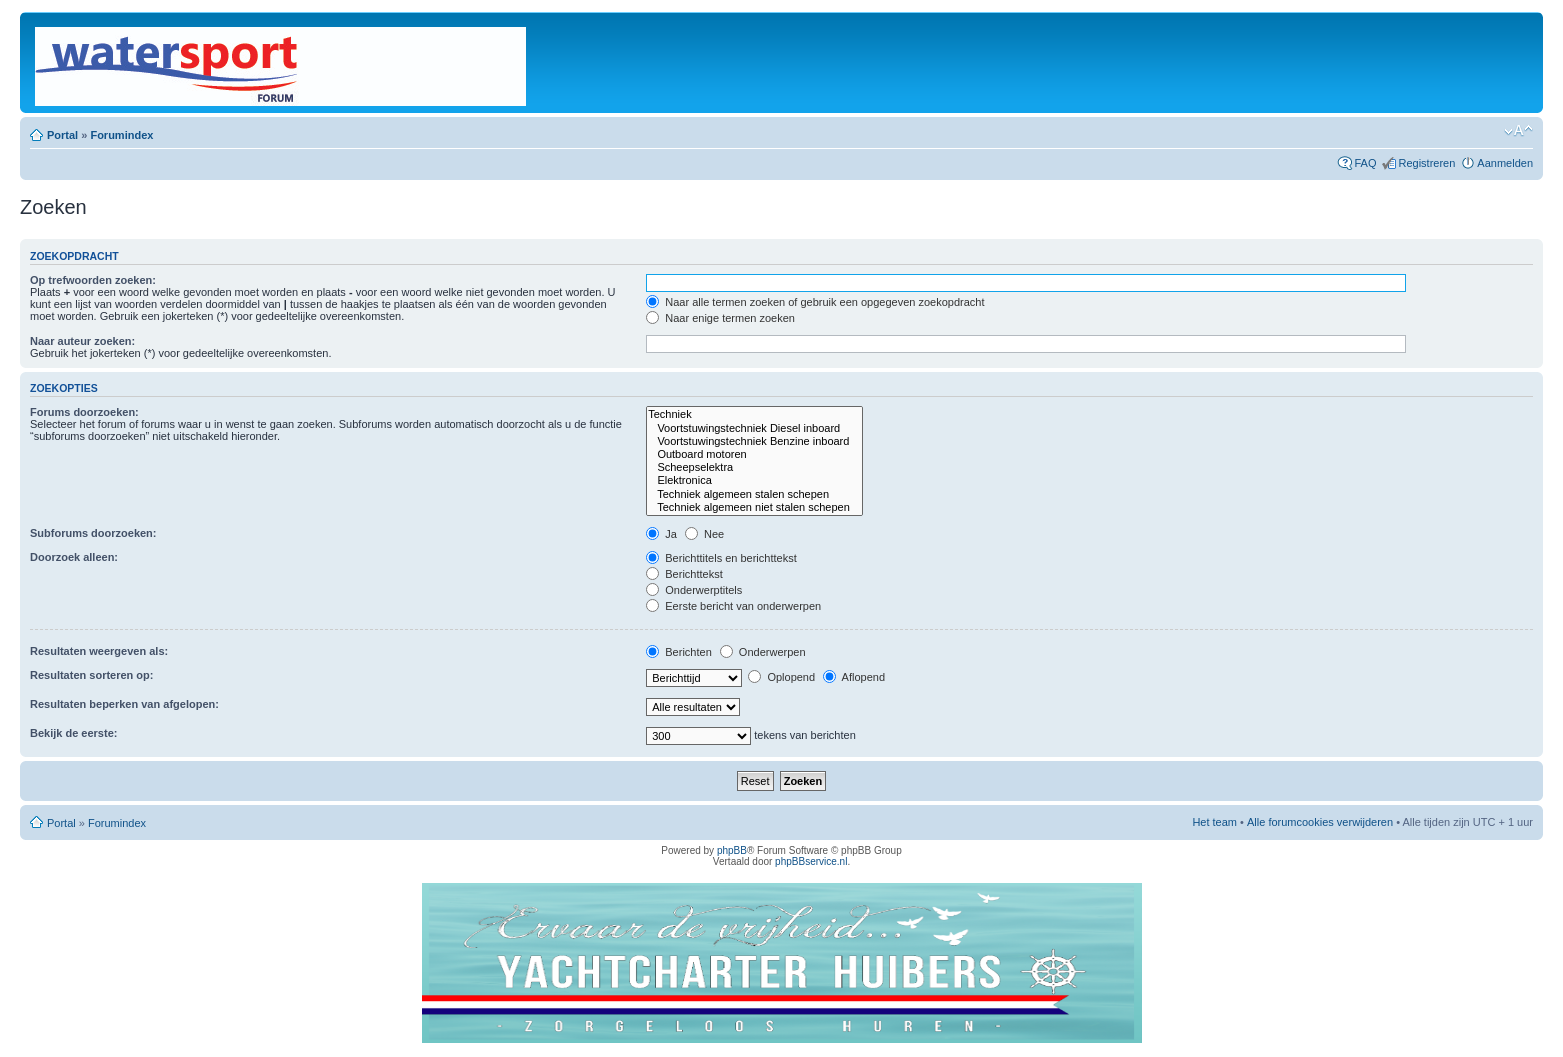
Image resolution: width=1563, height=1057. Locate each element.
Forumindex (121, 135)
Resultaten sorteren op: (91, 675)
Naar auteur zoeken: (82, 341)
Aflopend (854, 677)
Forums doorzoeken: (84, 412)
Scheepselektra (754, 467)
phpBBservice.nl (811, 861)
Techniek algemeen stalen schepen (754, 494)
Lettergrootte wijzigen (1518, 131)
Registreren (1426, 163)
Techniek (754, 414)
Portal (62, 135)
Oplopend (781, 677)
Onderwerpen (763, 652)
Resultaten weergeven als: (99, 651)
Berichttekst (684, 574)
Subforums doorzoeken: (93, 533)
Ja (661, 534)
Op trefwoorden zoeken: (93, 280)
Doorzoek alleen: (74, 557)
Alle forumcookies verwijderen (1320, 822)
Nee (704, 534)
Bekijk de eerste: (73, 733)
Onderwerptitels (694, 590)
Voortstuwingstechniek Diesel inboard (754, 428)
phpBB (732, 850)
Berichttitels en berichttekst (721, 558)
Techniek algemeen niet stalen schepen (754, 507)
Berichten (679, 652)
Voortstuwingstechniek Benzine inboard (754, 441)
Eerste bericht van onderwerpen (733, 606)
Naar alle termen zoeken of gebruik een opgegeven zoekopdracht (815, 302)
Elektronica (754, 480)
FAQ (1365, 163)
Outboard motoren (754, 454)
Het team (1214, 822)
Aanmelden (1505, 163)
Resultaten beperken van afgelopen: (124, 704)
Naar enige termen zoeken (720, 318)
